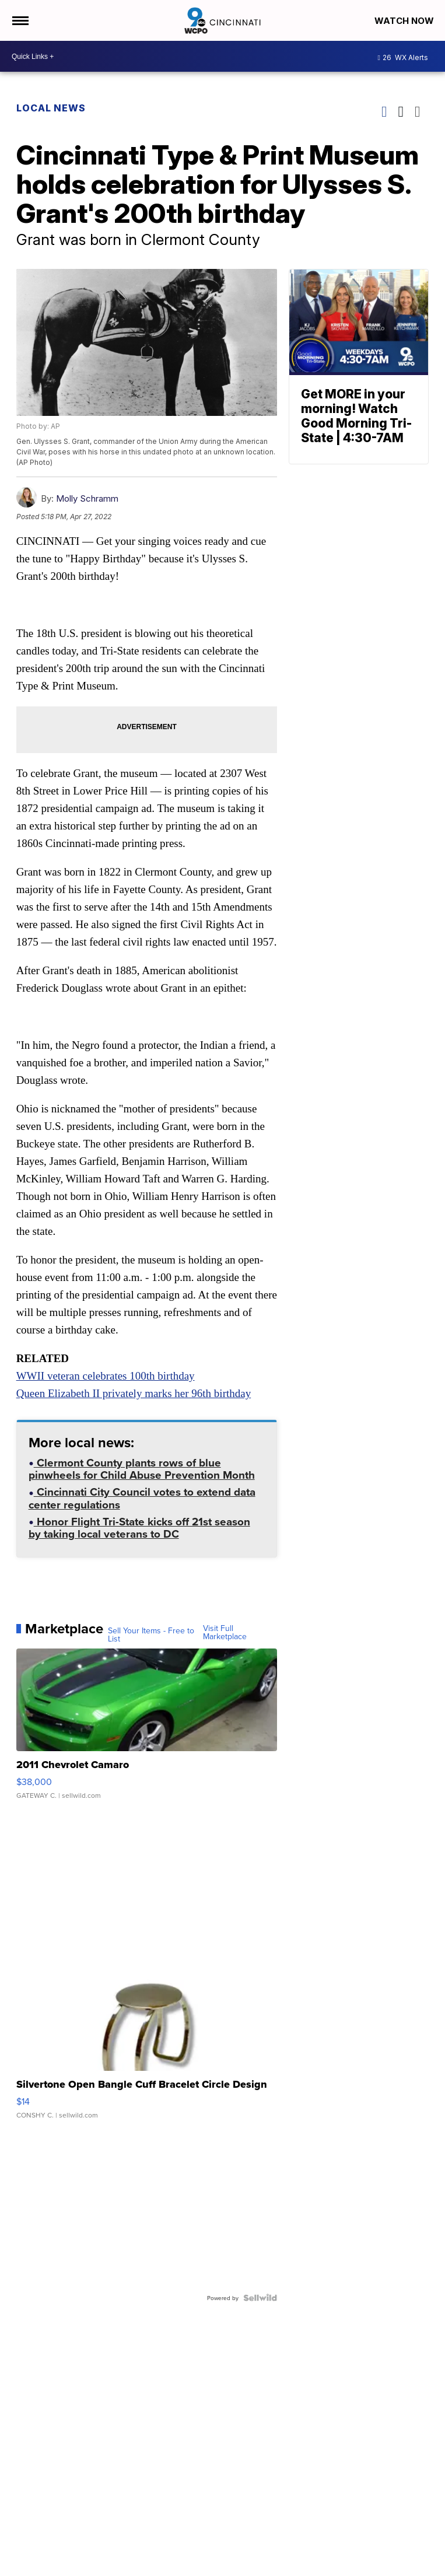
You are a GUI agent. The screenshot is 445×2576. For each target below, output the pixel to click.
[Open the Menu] (19, 20)
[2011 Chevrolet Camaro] (147, 1729)
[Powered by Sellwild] (260, 2298)
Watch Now (405, 20)
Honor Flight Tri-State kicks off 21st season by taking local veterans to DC (139, 1529)
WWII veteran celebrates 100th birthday (105, 1376)
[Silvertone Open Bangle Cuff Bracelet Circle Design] (147, 2049)
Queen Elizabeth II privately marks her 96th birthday (133, 1393)
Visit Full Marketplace (225, 1632)
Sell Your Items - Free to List (151, 1634)
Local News (51, 108)
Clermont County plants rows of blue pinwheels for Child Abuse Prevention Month (142, 1470)
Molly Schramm (87, 498)
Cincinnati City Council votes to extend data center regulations (142, 1499)
